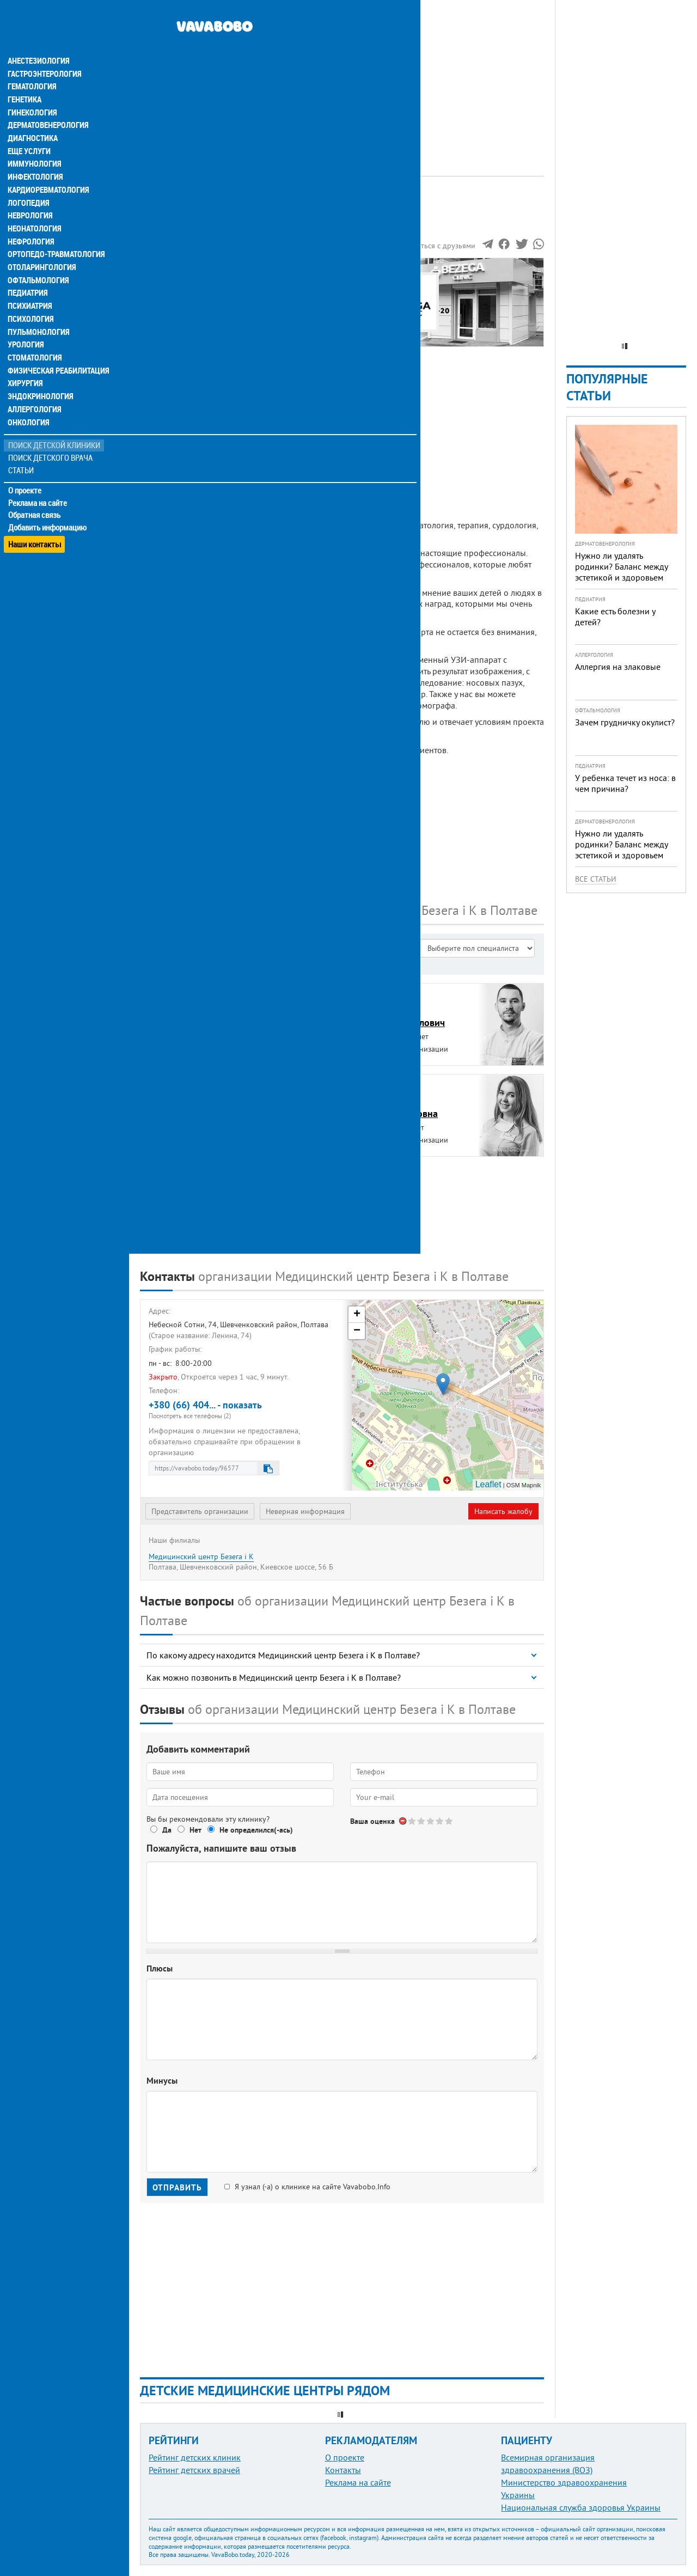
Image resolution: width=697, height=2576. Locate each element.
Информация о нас (184, 282)
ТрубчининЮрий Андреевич (185, 1198)
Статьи (22, 453)
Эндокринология (39, 379)
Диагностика (32, 117)
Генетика (25, 78)
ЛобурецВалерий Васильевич (193, 1107)
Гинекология (32, 91)
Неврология (30, 196)
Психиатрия (30, 287)
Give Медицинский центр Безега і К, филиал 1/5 (412, 1821)
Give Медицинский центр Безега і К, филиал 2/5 (421, 1821)
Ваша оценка (372, 1821)
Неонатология (34, 209)
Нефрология (30, 222)
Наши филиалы (177, 320)
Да (167, 1830)
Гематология (32, 65)
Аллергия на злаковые (618, 666)
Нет (195, 1830)
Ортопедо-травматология (55, 235)
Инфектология (34, 156)
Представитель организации (199, 1511)
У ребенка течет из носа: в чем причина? (625, 783)
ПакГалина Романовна (398, 1107)
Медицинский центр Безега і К (201, 1556)
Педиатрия (28, 274)
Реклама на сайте (38, 486)
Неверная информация (305, 1511)
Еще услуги (29, 130)
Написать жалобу (503, 1511)
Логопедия (28, 183)
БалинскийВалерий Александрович (201, 1016)
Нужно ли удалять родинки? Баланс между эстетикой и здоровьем (621, 566)
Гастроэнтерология (43, 52)
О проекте (25, 473)
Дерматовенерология (47, 104)
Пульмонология (37, 313)
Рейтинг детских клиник (195, 2457)
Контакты (343, 2469)
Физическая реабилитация (56, 353)
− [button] (356, 1331)
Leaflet (488, 1484)
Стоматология (34, 339)
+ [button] (356, 1315)
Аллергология (34, 392)
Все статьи (595, 879)
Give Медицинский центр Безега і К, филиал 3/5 (431, 1821)
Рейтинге (193, 227)
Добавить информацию (47, 511)
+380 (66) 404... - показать (241, 1409)
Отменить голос (403, 1821)
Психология (30, 300)
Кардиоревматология (47, 170)
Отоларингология (40, 248)
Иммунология (33, 143)
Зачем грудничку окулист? (625, 722)
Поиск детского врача (50, 441)
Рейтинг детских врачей (194, 2469)
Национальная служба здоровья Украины (581, 2507)
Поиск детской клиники (55, 428)
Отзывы (163, 332)
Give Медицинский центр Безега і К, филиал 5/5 (449, 1821)
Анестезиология (37, 39)
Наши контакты (35, 523)
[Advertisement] (342, 76)
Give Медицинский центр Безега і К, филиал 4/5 (440, 1821)
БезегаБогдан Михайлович (401, 1016)
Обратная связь (35, 498)
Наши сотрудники (182, 295)
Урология (26, 326)
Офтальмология (37, 261)
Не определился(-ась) (256, 1830)
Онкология (28, 405)
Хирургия (26, 366)
